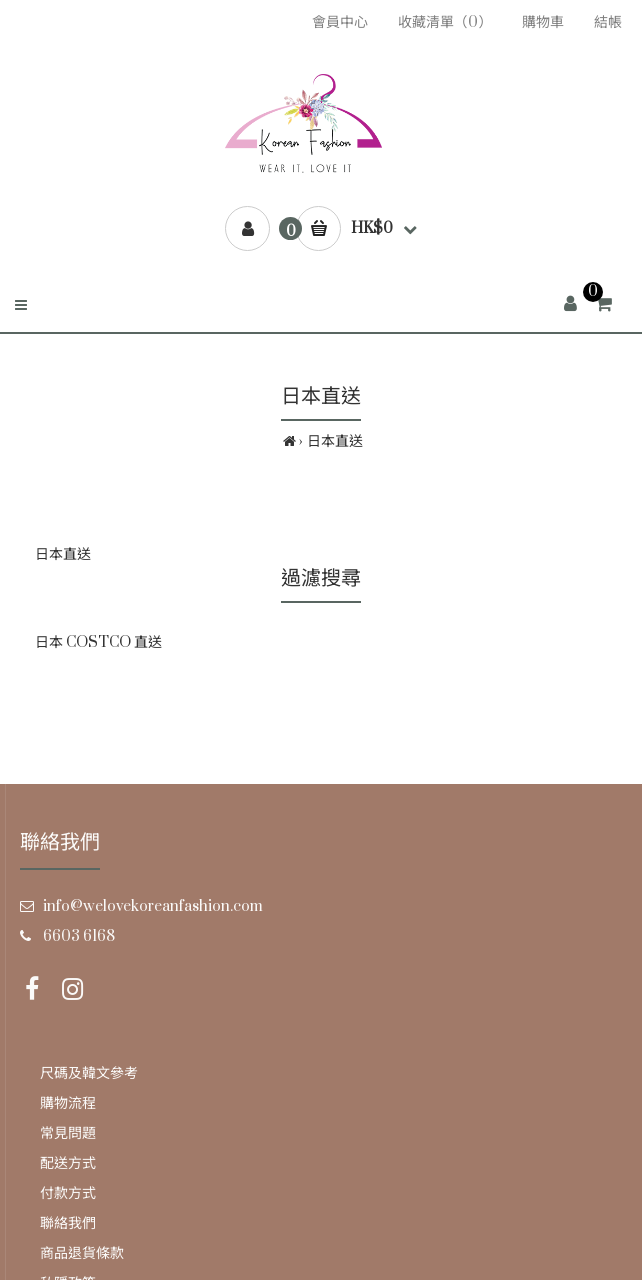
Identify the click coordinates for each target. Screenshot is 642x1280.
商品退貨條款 (82, 1253)
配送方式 (68, 1163)
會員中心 (340, 22)
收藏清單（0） (445, 22)
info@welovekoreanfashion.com (153, 906)
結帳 (608, 22)
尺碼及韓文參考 (89, 1073)
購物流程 (68, 1103)
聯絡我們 (68, 1223)
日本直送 (335, 441)
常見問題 (68, 1133)
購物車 (543, 22)
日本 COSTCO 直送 (98, 642)
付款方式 (68, 1193)
